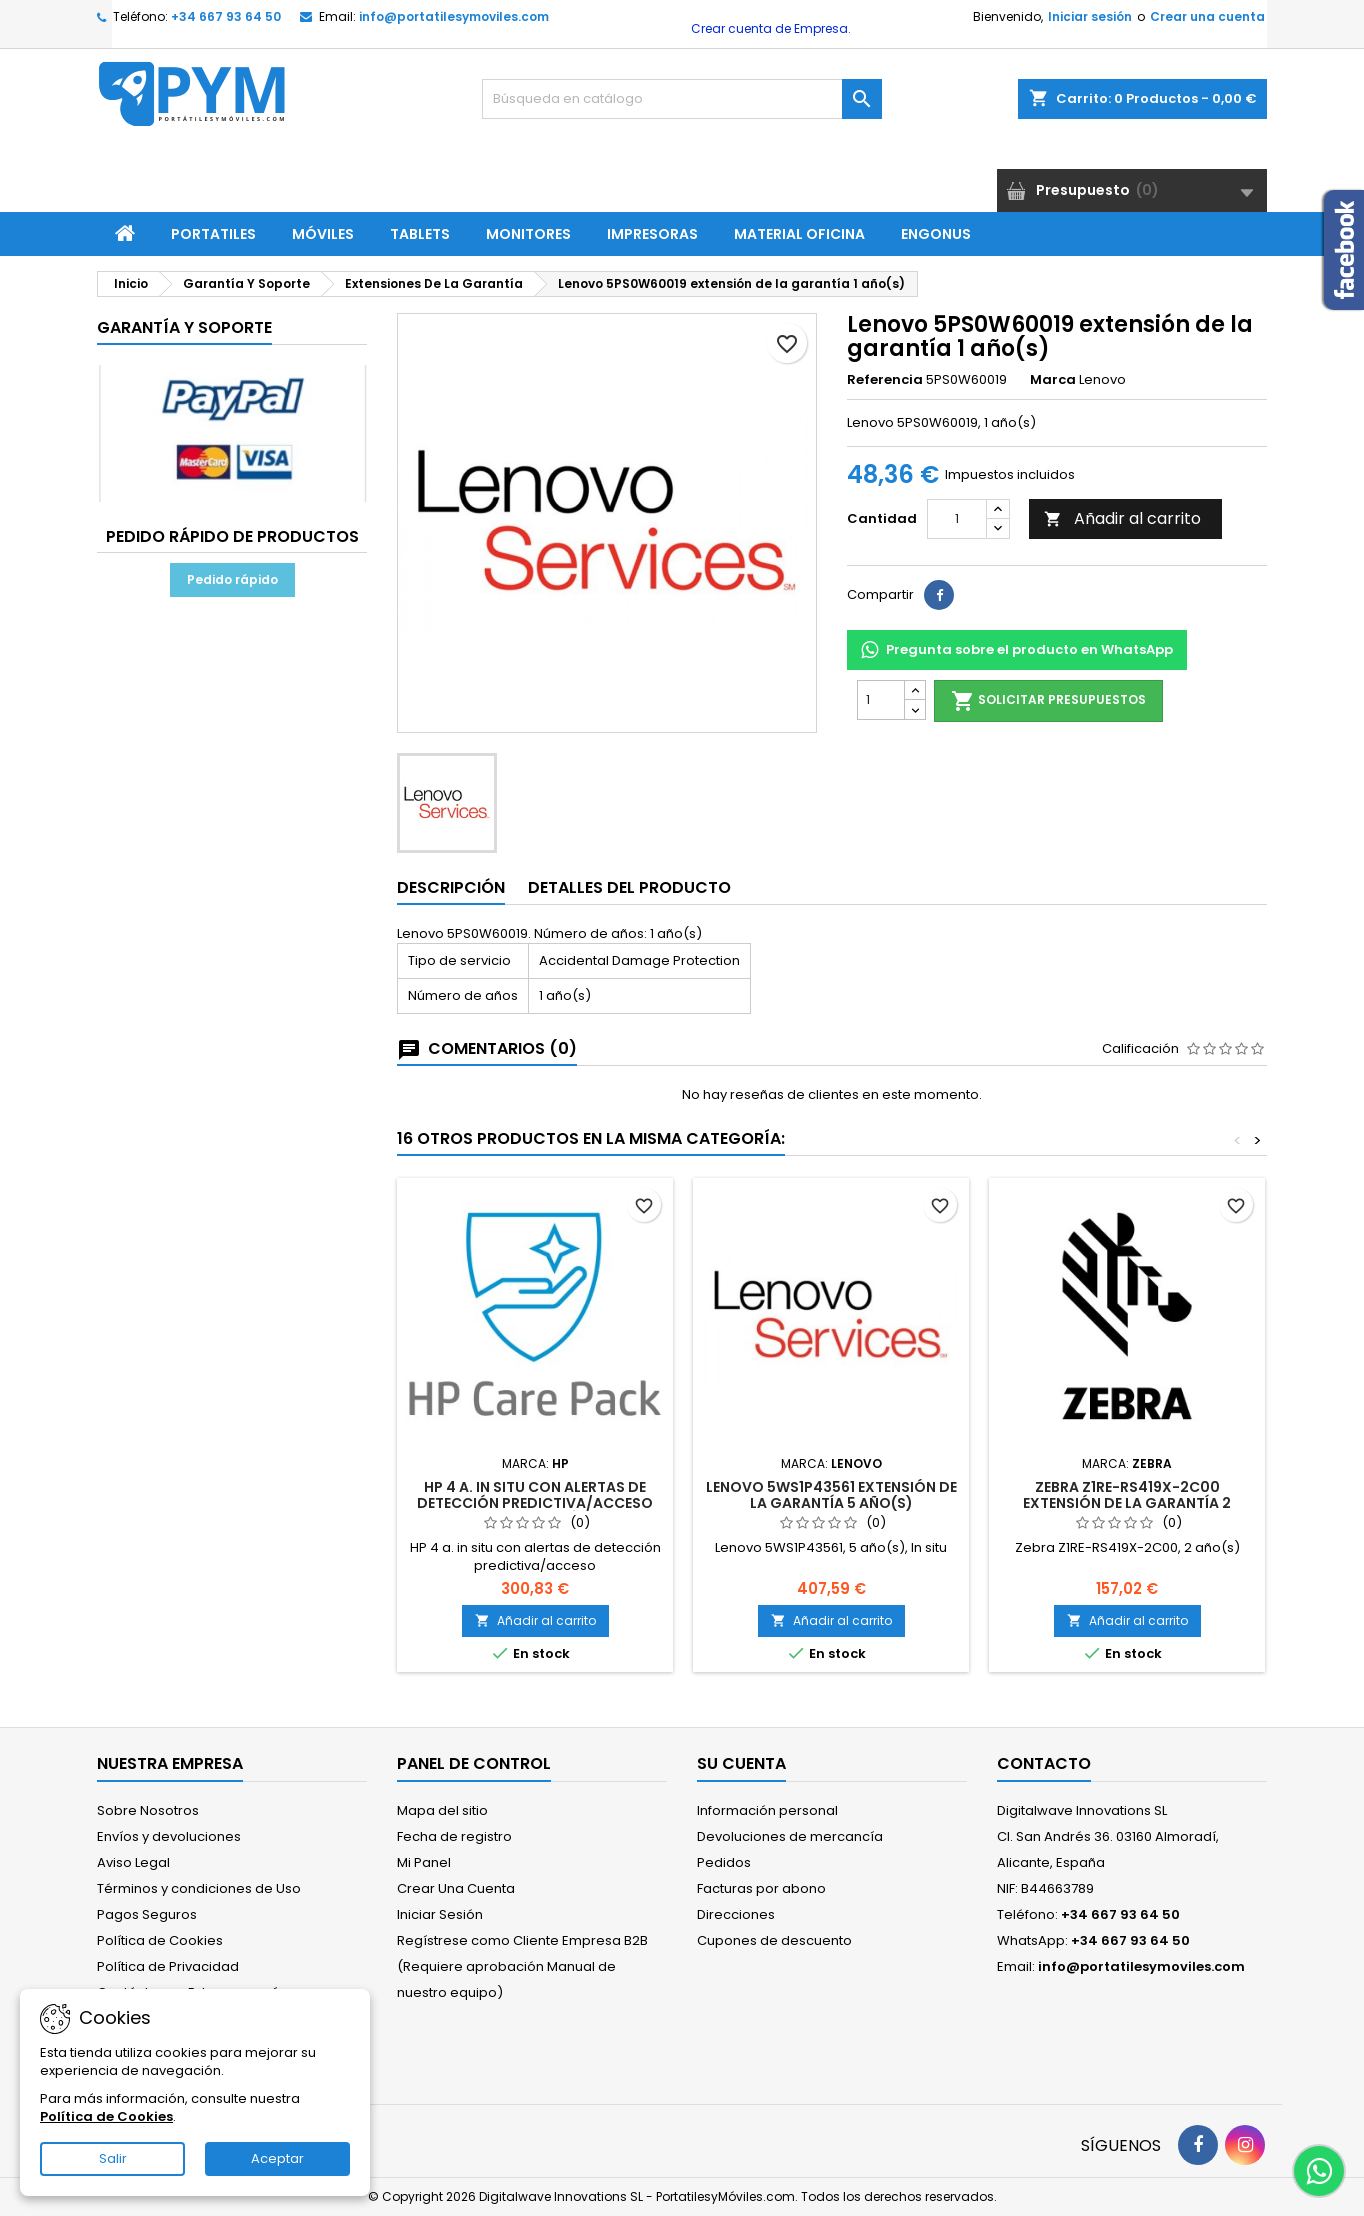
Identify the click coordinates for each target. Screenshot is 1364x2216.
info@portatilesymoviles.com (454, 16)
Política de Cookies (160, 1940)
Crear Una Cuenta (456, 1888)
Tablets (420, 234)
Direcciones (736, 1914)
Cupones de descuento (774, 1940)
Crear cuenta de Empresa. (769, 28)
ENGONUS (936, 234)
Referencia (885, 380)
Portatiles (213, 234)
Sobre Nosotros (148, 1810)
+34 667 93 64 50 (226, 16)
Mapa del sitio (442, 1810)
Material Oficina (799, 234)
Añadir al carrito (1122, 518)
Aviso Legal (133, 1862)
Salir (113, 2158)
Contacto (1044, 1763)
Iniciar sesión (1090, 16)
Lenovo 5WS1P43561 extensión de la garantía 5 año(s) (831, 1495)
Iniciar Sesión (440, 1914)
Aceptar (277, 2158)
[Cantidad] (957, 519)
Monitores (528, 234)
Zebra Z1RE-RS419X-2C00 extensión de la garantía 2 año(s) (1127, 1503)
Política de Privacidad (168, 1966)
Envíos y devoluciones (169, 1836)
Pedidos (724, 1862)
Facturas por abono (761, 1888)
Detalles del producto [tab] (629, 887)
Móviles (323, 234)
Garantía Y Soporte (184, 327)
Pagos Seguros (147, 1914)
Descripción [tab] (451, 887)
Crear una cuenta (1207, 16)
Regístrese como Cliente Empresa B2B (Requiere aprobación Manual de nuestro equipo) (522, 1966)
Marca (1053, 380)
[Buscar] (682, 99)
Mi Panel (424, 1862)
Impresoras (652, 234)
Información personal (767, 1810)
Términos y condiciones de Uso (199, 1888)
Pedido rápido (232, 579)
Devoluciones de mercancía (790, 1836)
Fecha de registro (454, 1836)
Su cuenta (741, 1763)
